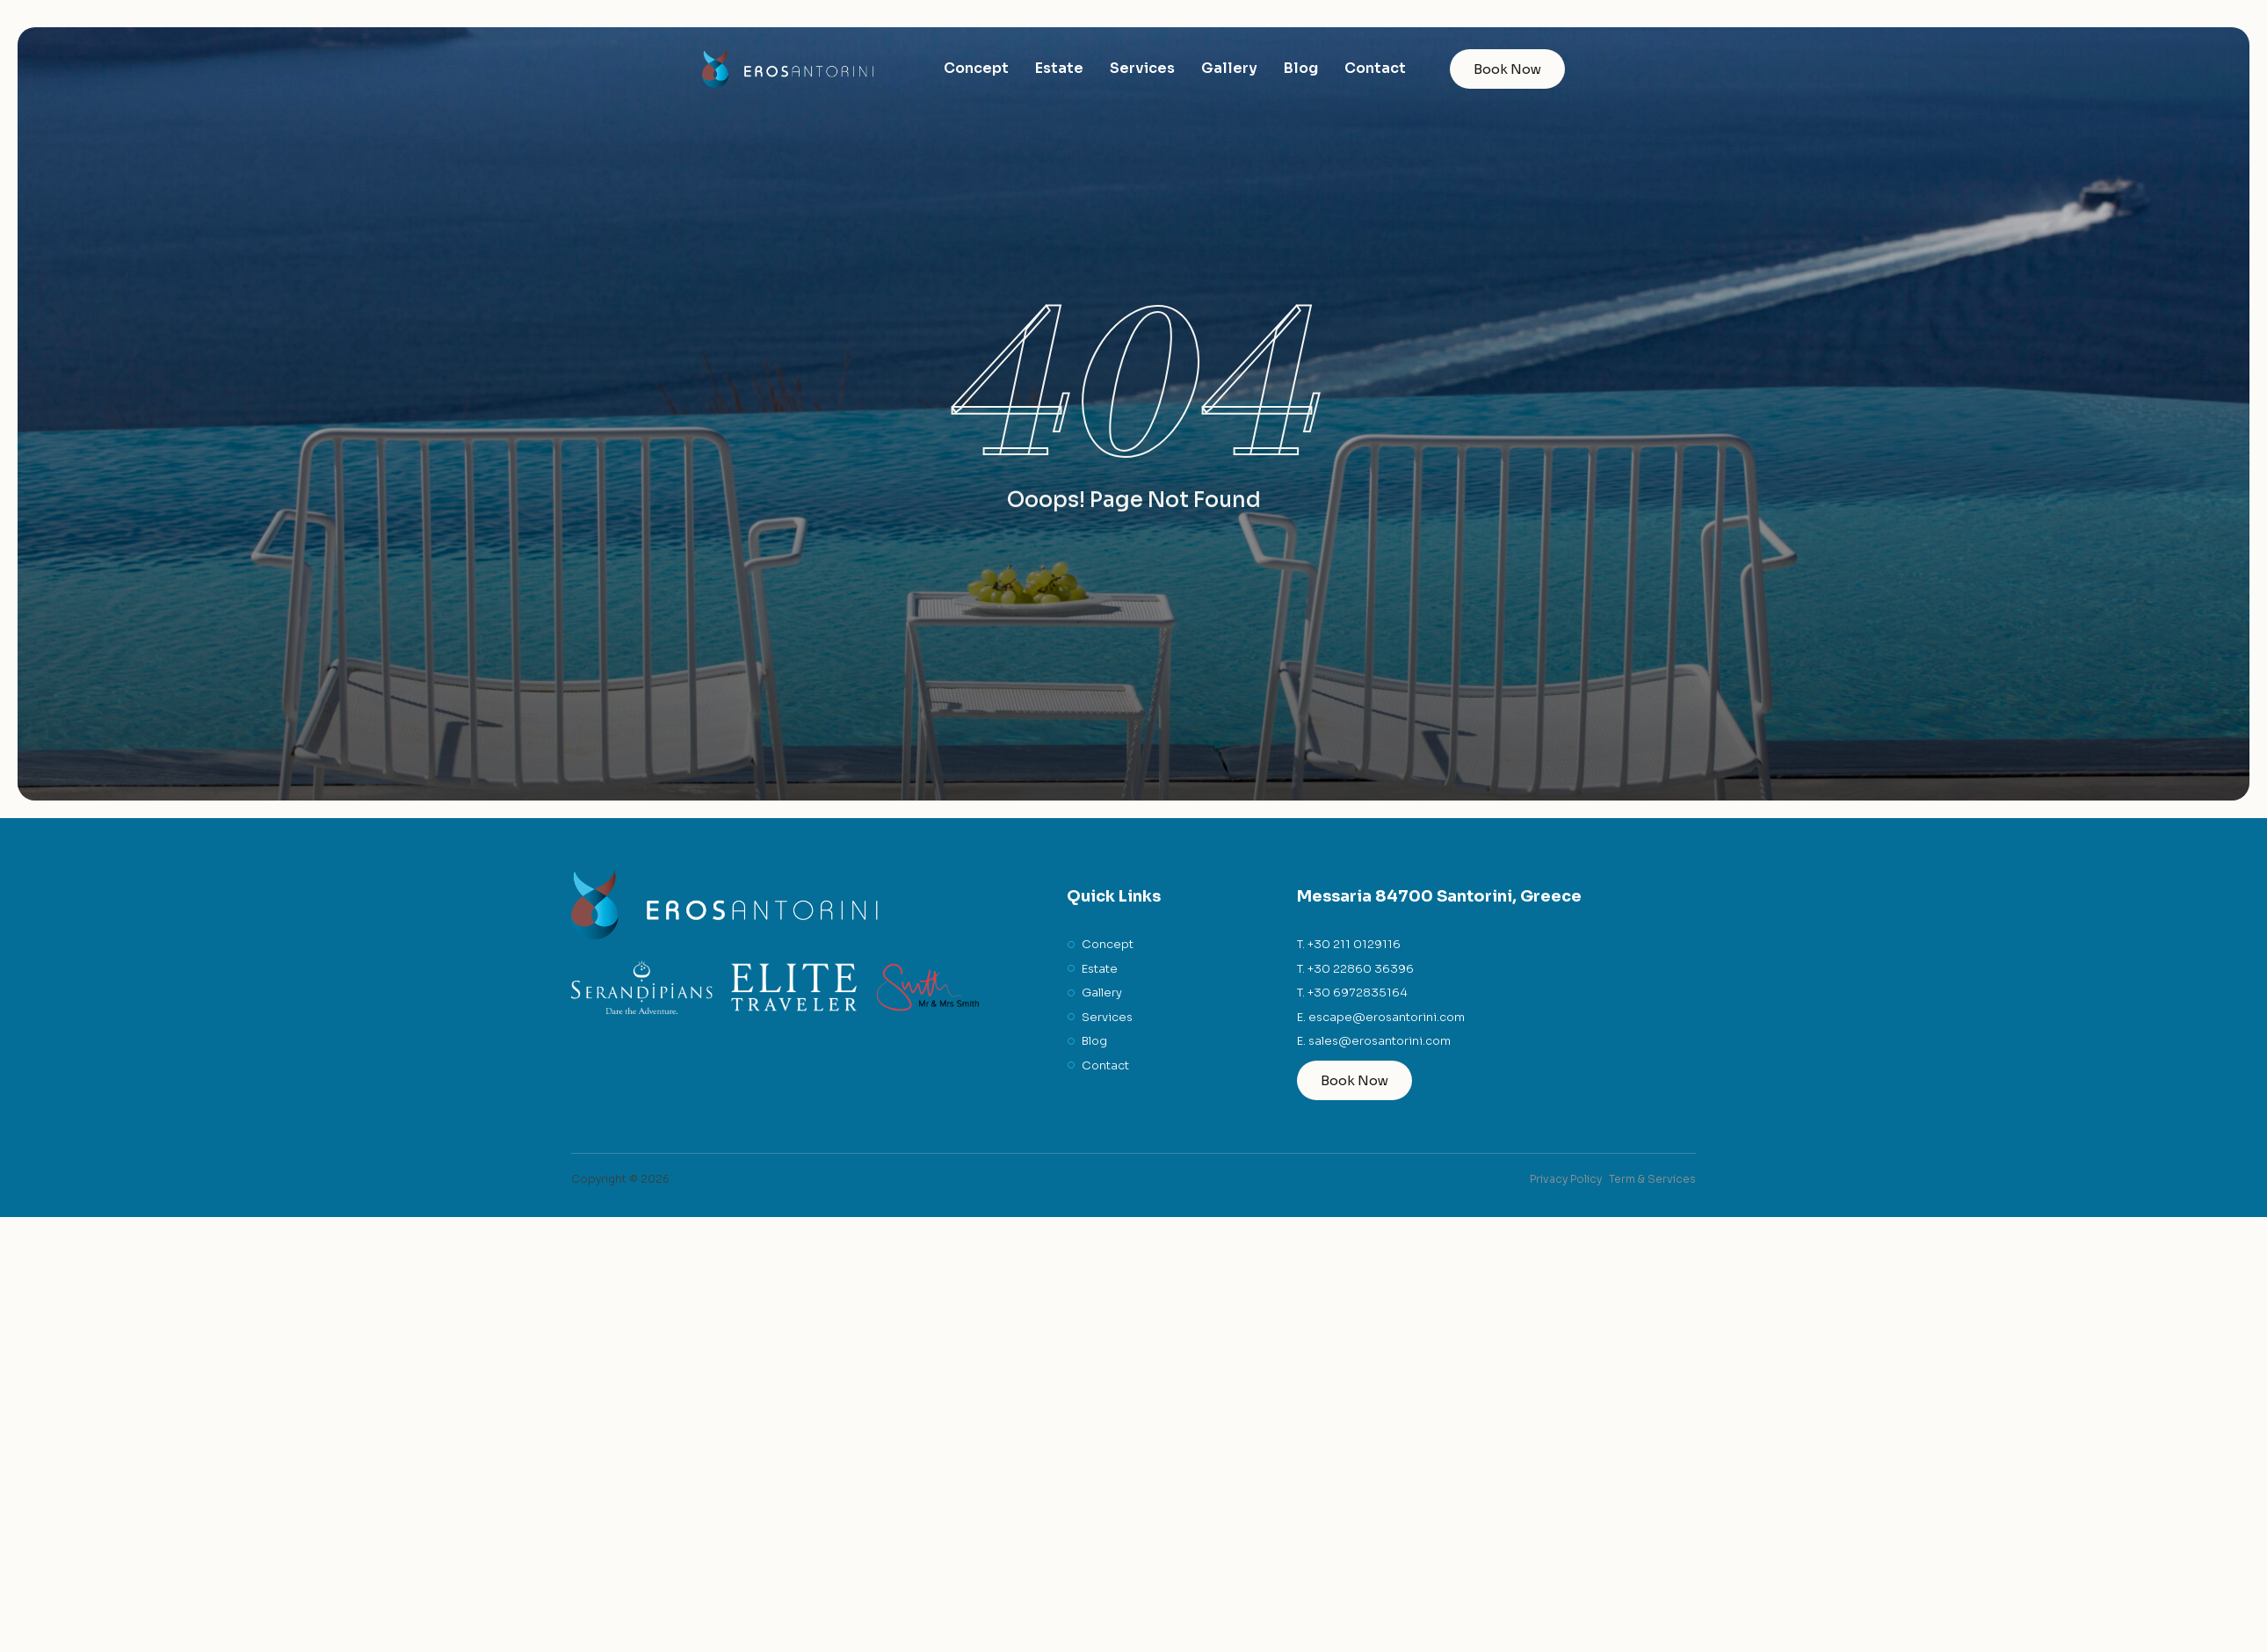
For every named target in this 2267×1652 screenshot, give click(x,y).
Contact (1375, 68)
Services (1142, 68)
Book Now (1507, 69)
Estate (1059, 68)
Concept (976, 68)
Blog (1301, 68)
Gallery (1229, 68)
